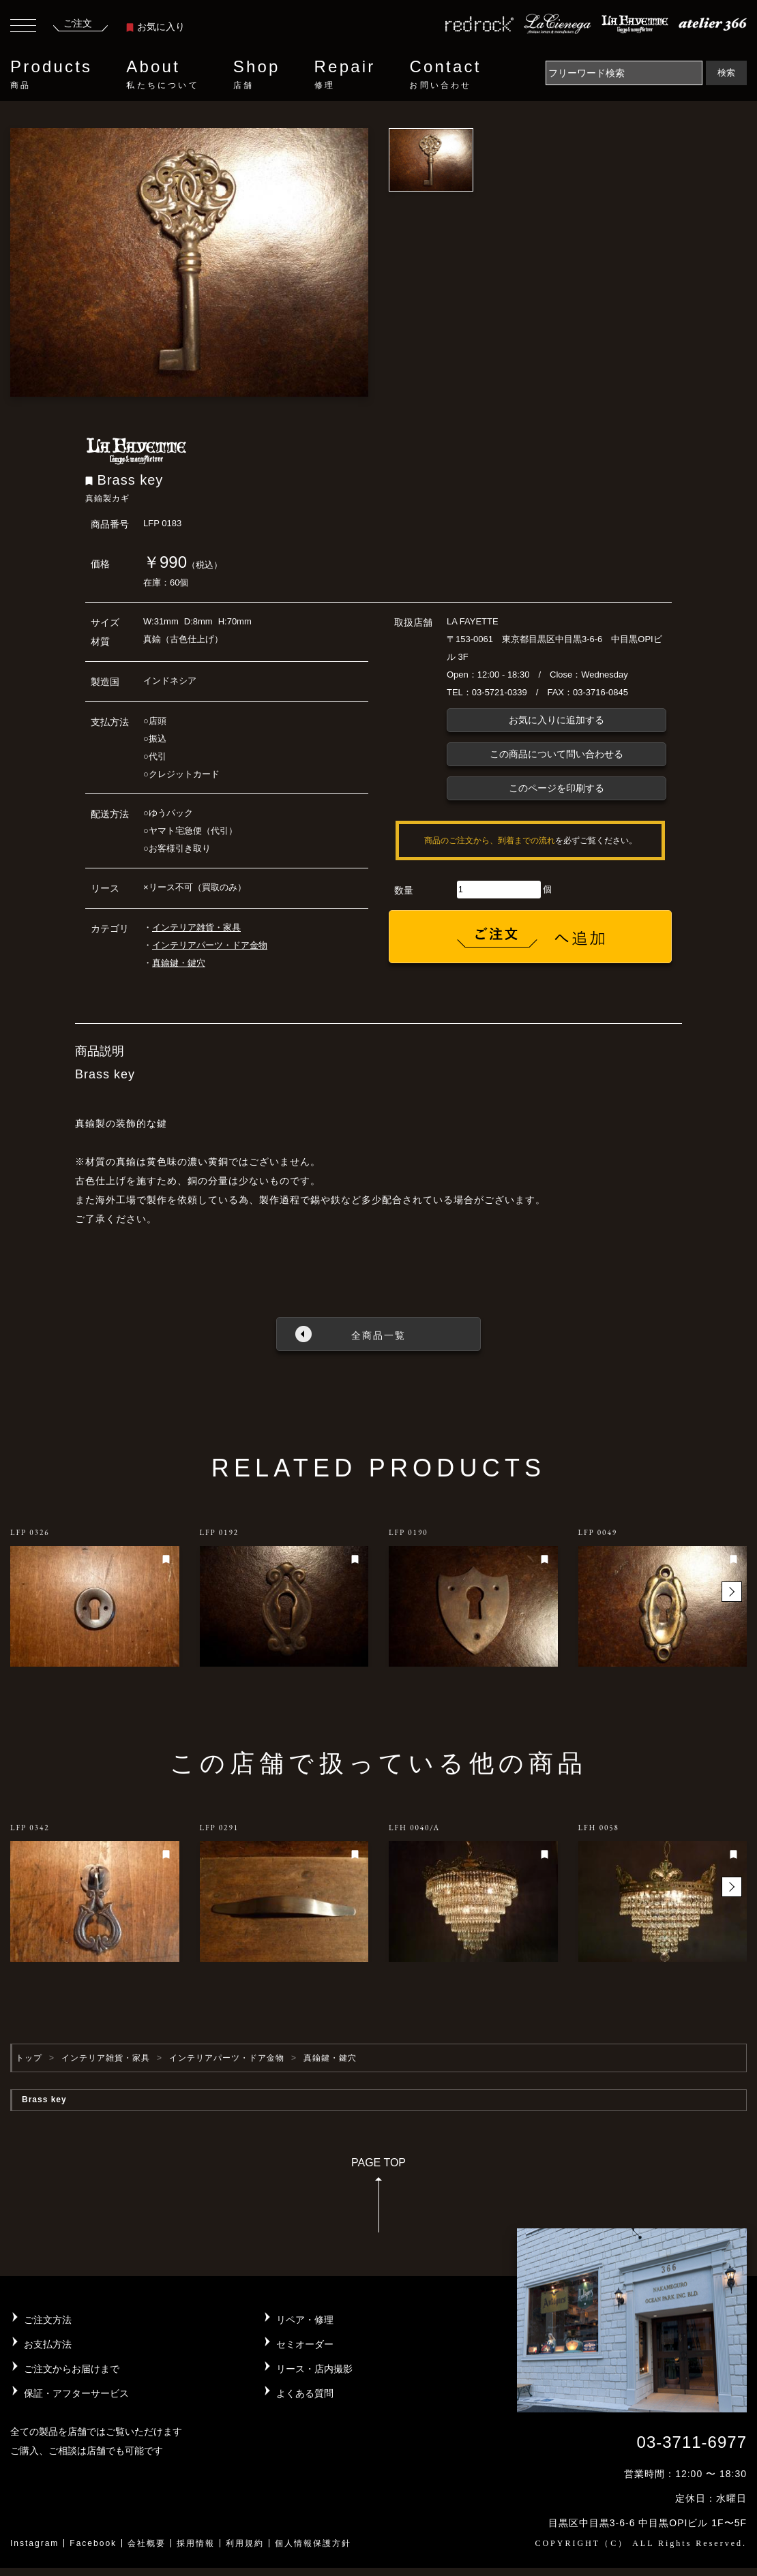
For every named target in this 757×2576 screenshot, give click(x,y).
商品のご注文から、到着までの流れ (489, 840)
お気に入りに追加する (556, 719)
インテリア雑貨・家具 (196, 927)
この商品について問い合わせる (556, 753)
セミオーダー (304, 2344)
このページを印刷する (556, 788)
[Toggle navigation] (23, 27)
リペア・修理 (304, 2319)
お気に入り (155, 26)
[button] (732, 1591)
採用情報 (196, 2543)
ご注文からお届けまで (71, 2368)
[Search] (624, 73)
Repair (345, 74)
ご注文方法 (48, 2319)
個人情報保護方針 (313, 2543)
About (162, 74)
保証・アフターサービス (76, 2393)
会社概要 (147, 2543)
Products (51, 74)
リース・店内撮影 (314, 2368)
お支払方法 (48, 2344)
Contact (445, 74)
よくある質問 (304, 2393)
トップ (29, 2058)
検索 (726, 72)
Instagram (34, 2543)
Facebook (93, 2543)
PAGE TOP (378, 2199)
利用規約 (245, 2543)
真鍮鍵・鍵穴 (178, 963)
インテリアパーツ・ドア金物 (209, 945)
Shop (256, 74)
